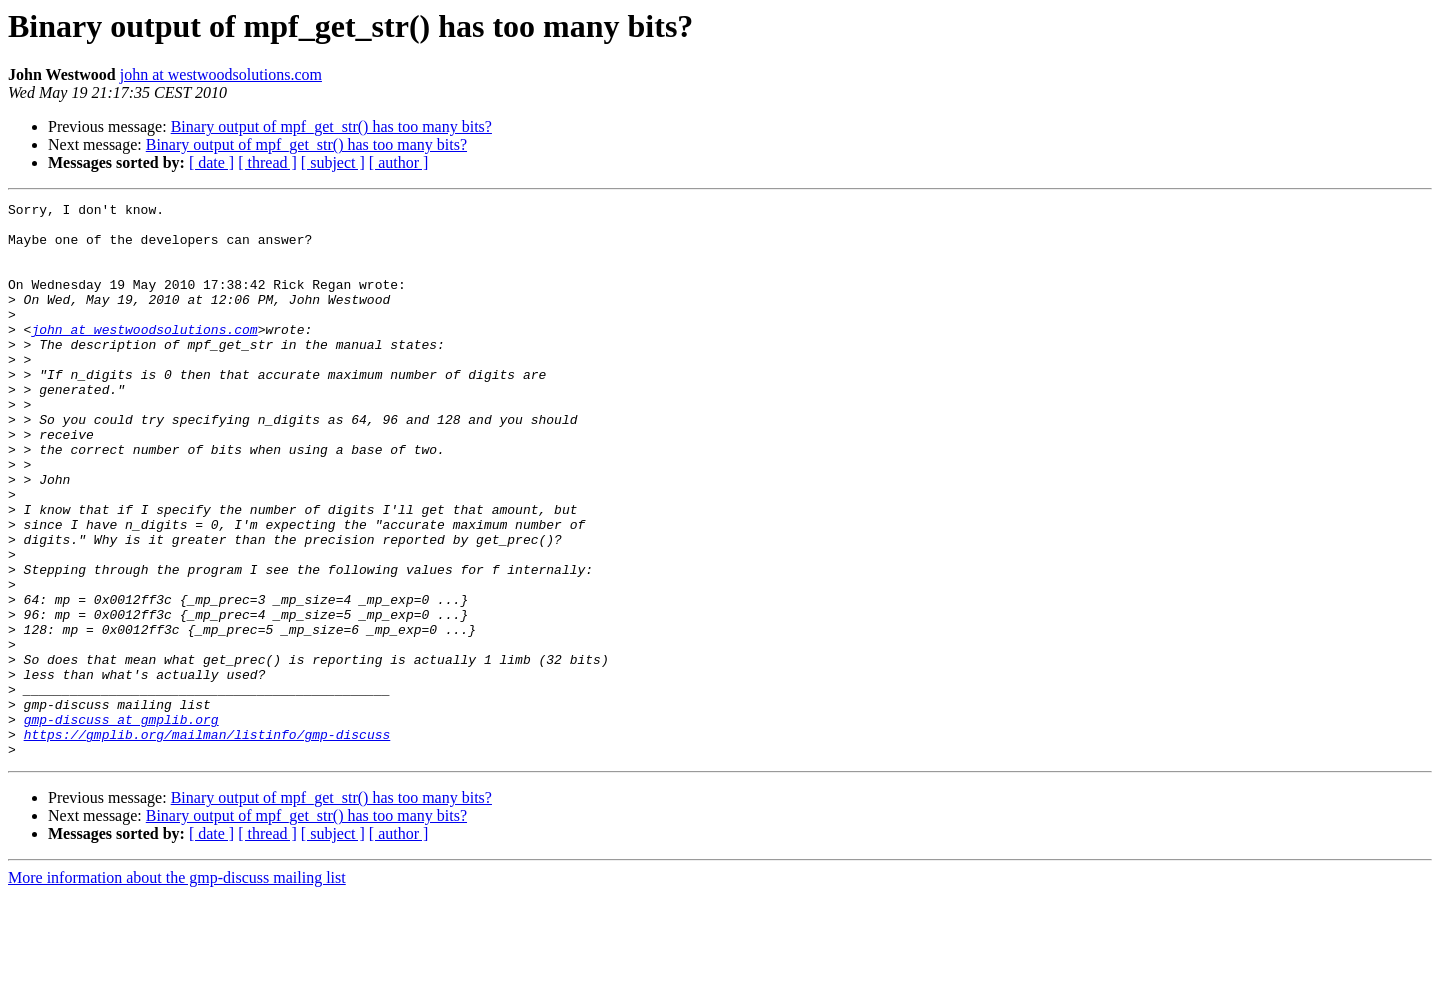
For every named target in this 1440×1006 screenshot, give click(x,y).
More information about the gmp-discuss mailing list (177, 988)
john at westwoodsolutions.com (221, 74)
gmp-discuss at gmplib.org (121, 824)
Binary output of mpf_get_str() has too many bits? (331, 126)
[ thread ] (267, 162)
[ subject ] (333, 162)
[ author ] (399, 162)
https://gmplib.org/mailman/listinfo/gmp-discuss (207, 842)
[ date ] (211, 162)
